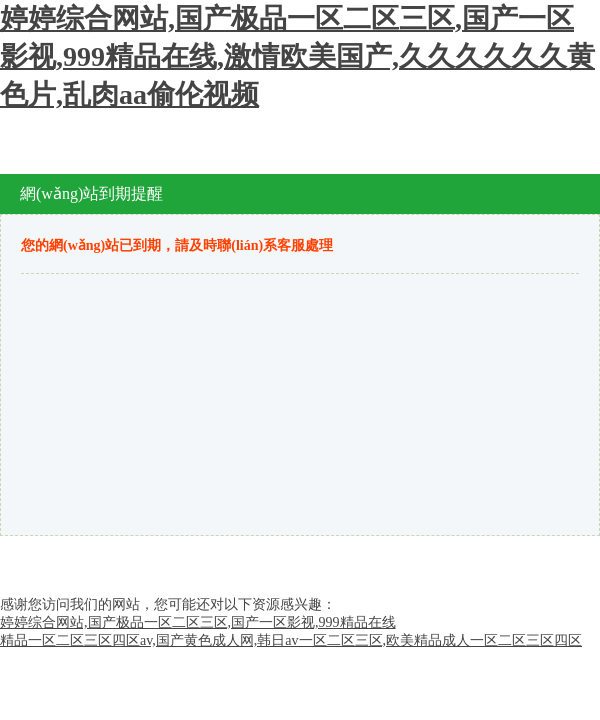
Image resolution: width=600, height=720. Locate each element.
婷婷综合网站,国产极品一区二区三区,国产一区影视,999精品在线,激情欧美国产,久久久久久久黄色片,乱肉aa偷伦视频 (297, 56)
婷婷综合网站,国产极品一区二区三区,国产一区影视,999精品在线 (198, 622)
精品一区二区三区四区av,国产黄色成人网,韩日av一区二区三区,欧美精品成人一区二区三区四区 (291, 640)
